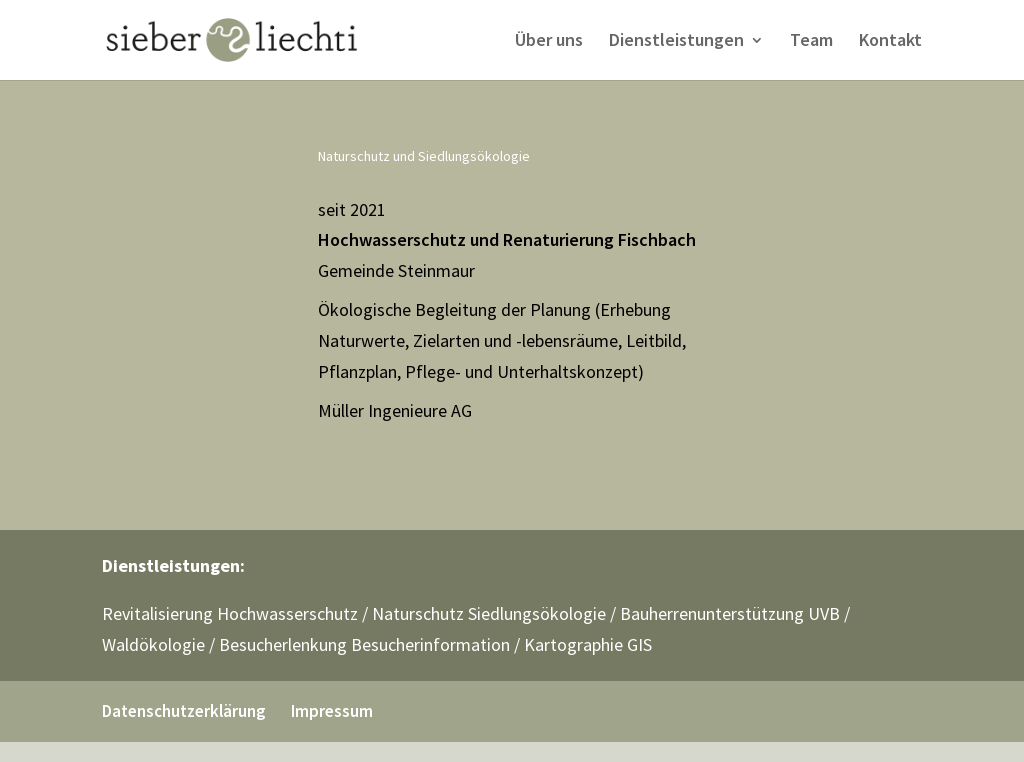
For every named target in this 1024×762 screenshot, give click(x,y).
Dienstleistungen (676, 42)
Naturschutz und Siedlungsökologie (424, 156)
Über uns (549, 42)
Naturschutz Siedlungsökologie (489, 613)
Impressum (332, 711)
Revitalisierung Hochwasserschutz (230, 613)
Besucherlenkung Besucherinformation (364, 644)
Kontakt (890, 42)
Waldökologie (153, 644)
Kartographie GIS (588, 644)
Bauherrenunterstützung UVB (730, 613)
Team (811, 42)
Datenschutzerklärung (184, 711)
